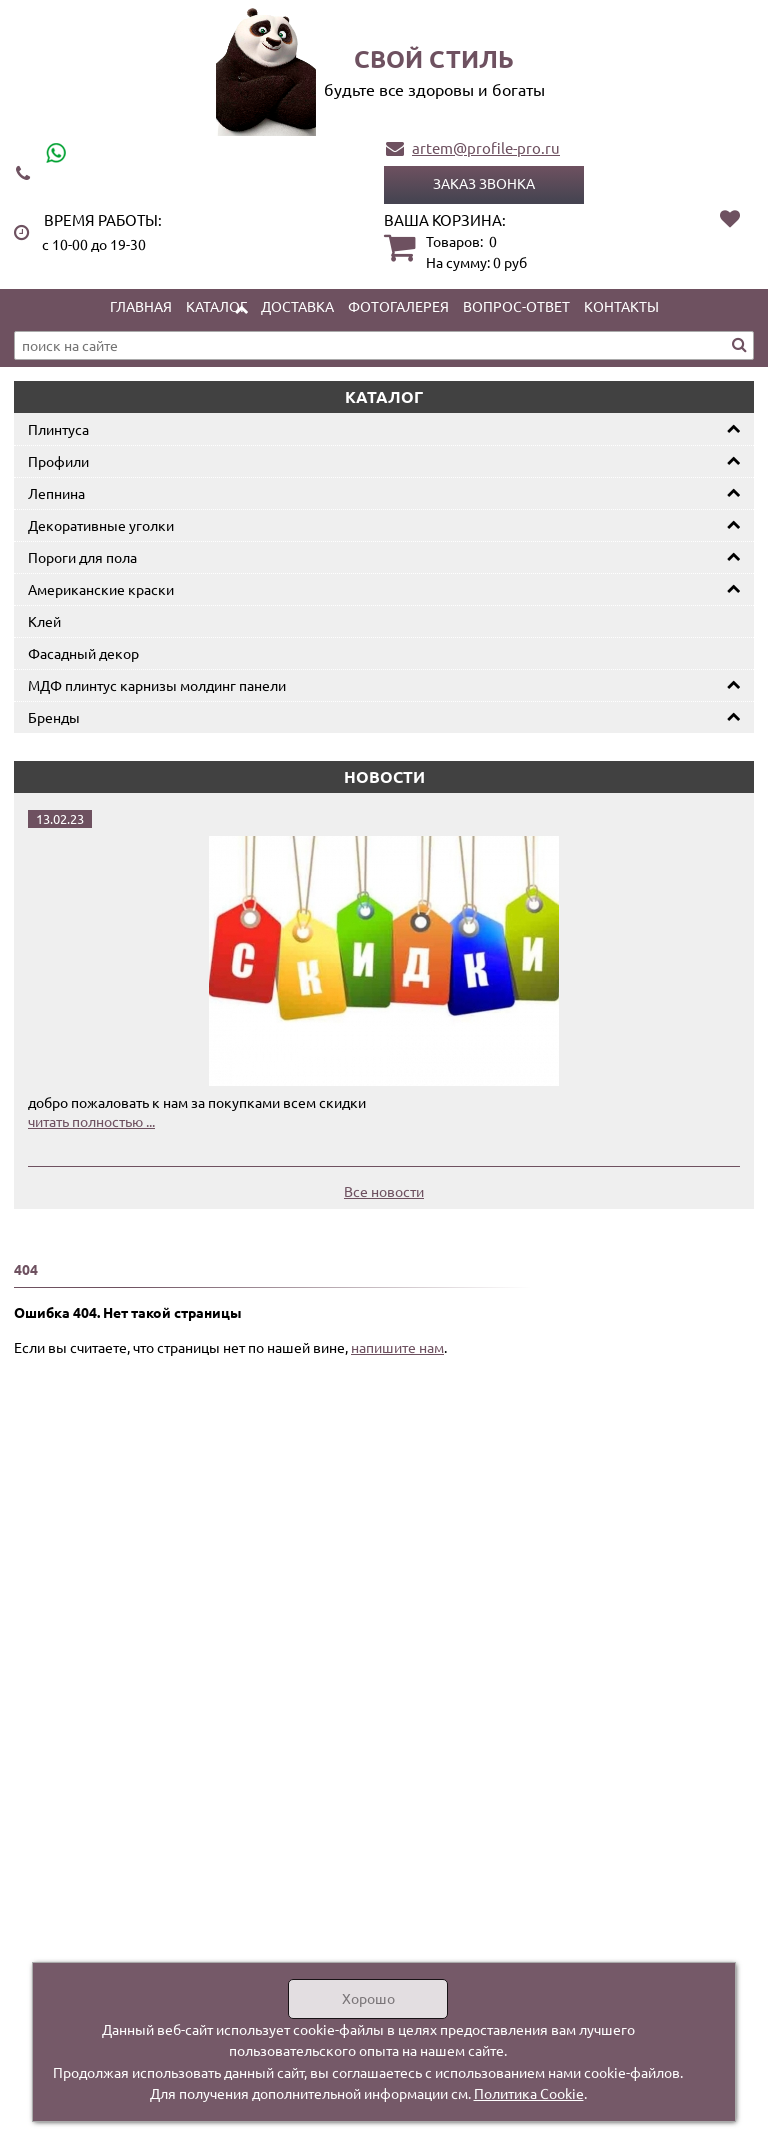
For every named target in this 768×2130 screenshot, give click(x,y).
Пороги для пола (82, 557)
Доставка (297, 306)
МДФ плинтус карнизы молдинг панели (157, 685)
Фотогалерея (398, 306)
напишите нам (397, 1347)
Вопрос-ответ (516, 306)
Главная (141, 306)
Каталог (216, 306)
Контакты (621, 306)
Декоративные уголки (101, 525)
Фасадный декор (83, 653)
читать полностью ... (91, 1121)
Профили (58, 461)
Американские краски (101, 589)
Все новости (384, 1191)
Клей (44, 621)
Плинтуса (58, 429)
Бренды (54, 717)
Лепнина (56, 493)
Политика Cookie (529, 2093)
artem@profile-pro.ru (486, 147)
